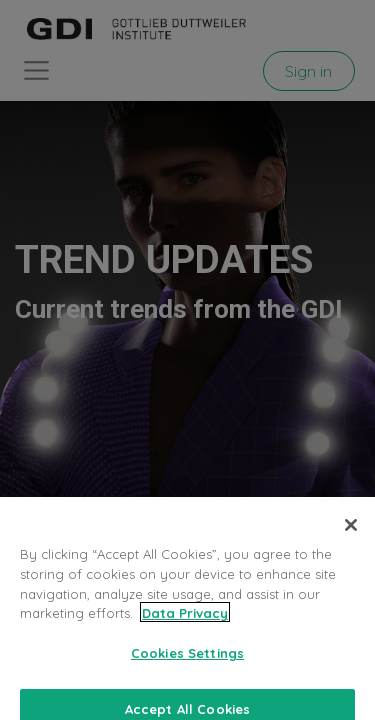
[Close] (351, 535)
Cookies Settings (187, 662)
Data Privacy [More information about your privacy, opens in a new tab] (185, 623)
